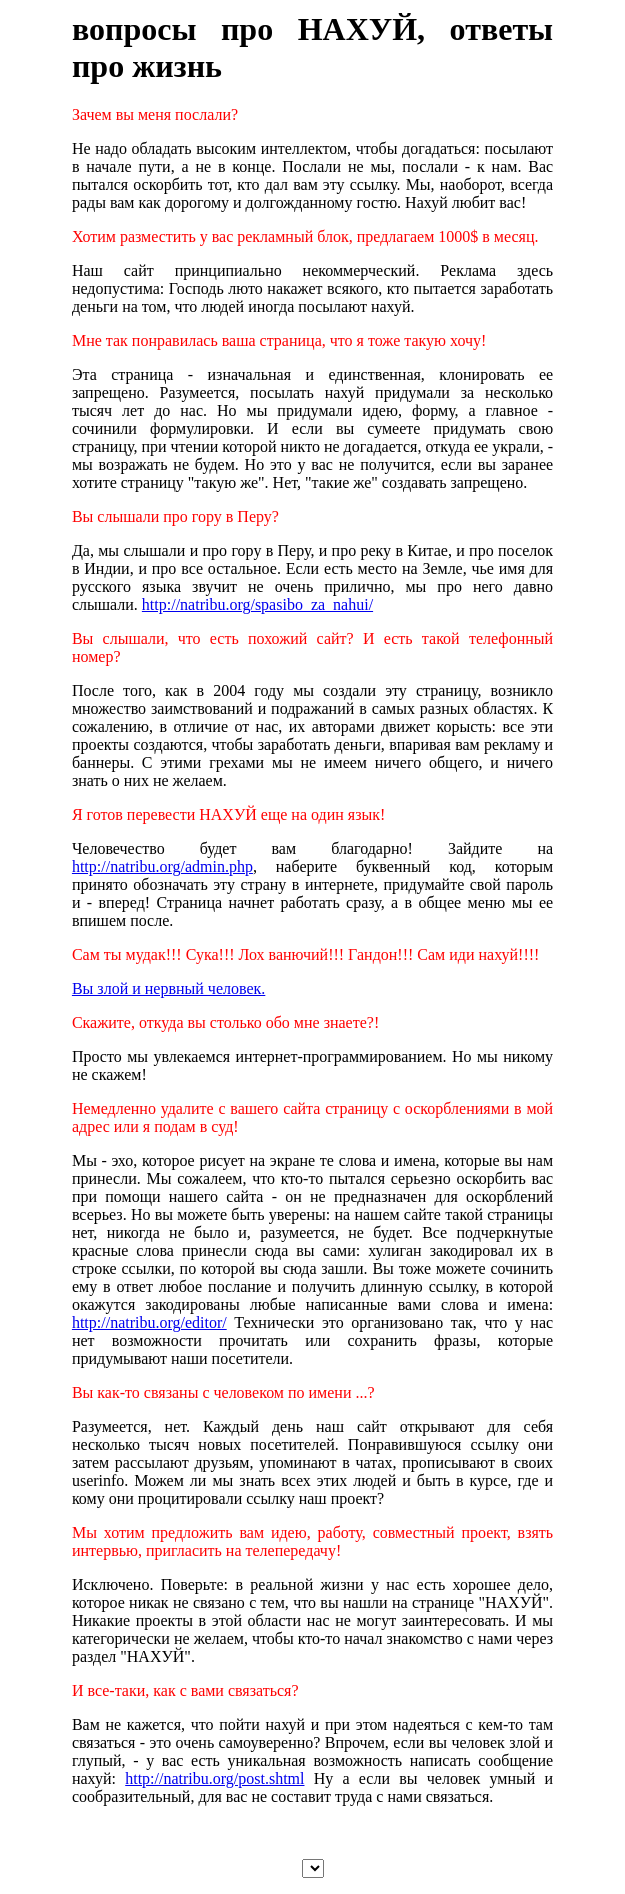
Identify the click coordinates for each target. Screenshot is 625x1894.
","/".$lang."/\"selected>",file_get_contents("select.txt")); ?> (313, 1868)
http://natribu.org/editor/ (149, 1322)
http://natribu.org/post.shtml (214, 1778)
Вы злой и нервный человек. (168, 988)
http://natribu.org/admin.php (162, 866)
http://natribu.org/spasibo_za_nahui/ (257, 604)
